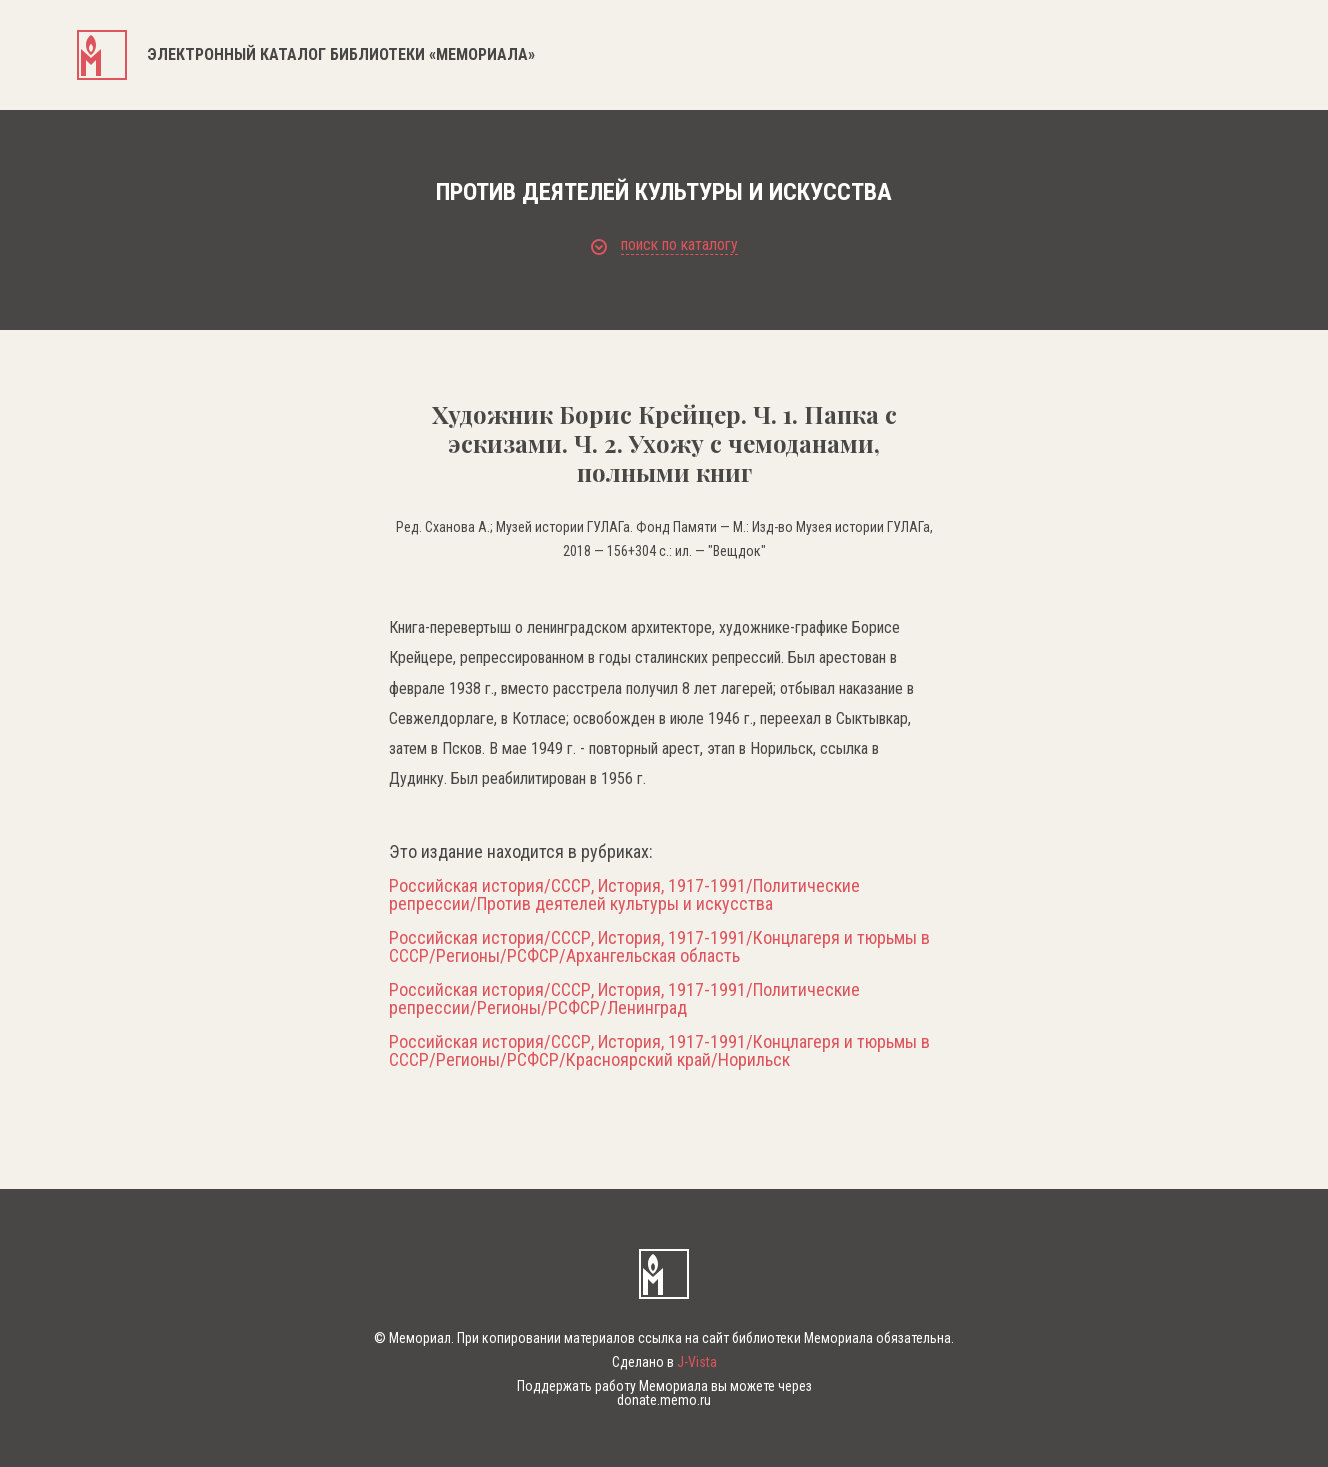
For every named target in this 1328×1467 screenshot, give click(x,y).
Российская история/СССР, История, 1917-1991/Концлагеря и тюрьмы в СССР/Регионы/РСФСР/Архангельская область (659, 947)
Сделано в (664, 1362)
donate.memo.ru (664, 1400)
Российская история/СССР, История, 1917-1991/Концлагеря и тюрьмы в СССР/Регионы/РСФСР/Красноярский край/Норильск (659, 1051)
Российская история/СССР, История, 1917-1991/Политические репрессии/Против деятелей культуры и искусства (624, 895)
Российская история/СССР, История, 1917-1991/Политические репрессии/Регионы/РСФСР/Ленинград (624, 999)
